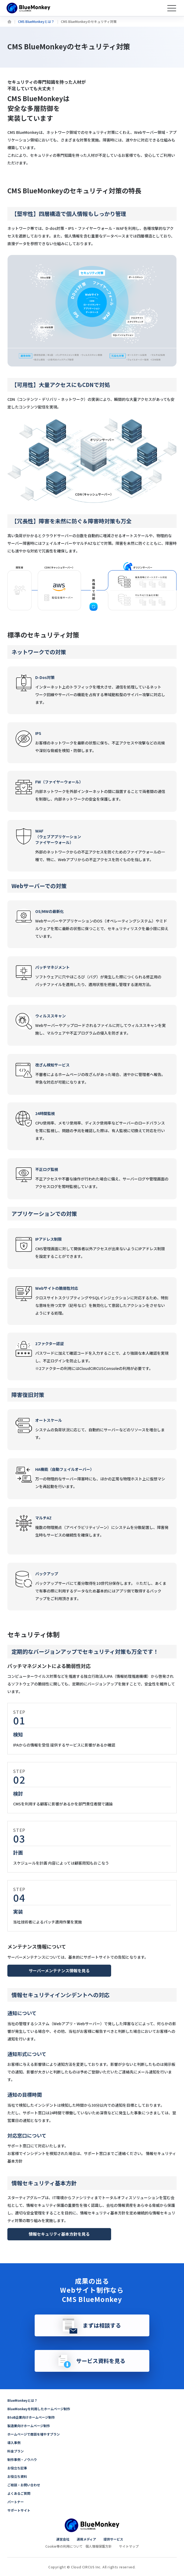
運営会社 (62, 2539)
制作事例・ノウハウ (22, 2459)
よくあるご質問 (18, 2493)
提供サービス (113, 2539)
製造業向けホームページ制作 (28, 2425)
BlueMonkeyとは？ (22, 2400)
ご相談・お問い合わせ (23, 2484)
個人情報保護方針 (98, 2546)
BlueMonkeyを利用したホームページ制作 (38, 2408)
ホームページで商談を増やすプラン (33, 2434)
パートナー (15, 2501)
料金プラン (15, 2451)
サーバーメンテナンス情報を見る (59, 1970)
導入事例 (13, 2442)
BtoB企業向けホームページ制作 (31, 2417)
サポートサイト (18, 2510)
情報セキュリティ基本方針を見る (59, 2234)
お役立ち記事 (17, 2468)
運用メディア (86, 2539)
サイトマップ (129, 2546)
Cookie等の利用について (64, 2546)
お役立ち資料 (17, 2476)
